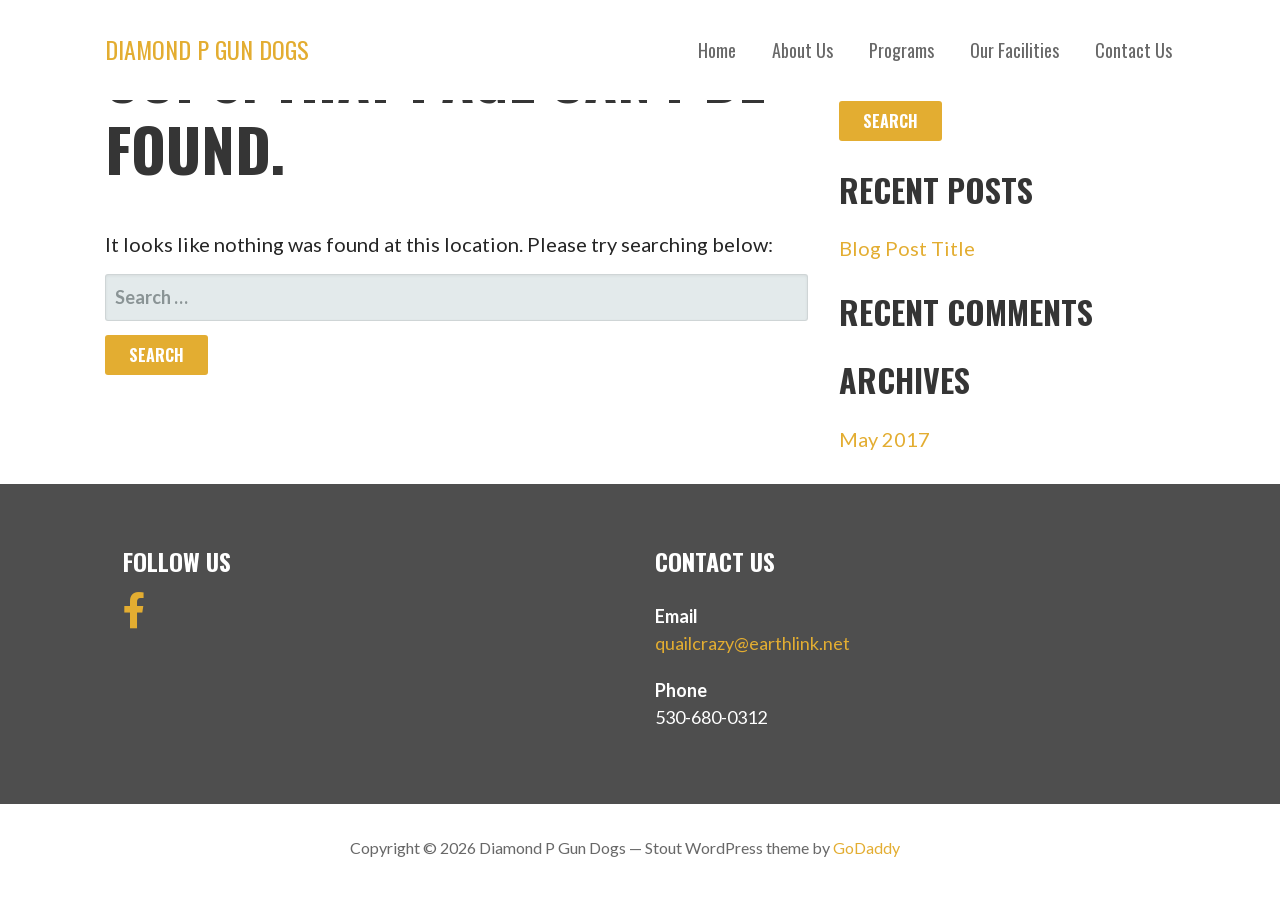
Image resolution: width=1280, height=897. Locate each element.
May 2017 (884, 439)
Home (717, 50)
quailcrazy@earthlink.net (752, 643)
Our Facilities (1014, 50)
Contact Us (1133, 50)
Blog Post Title (907, 248)
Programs (901, 50)
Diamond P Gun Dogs (207, 49)
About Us (802, 50)
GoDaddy (866, 847)
